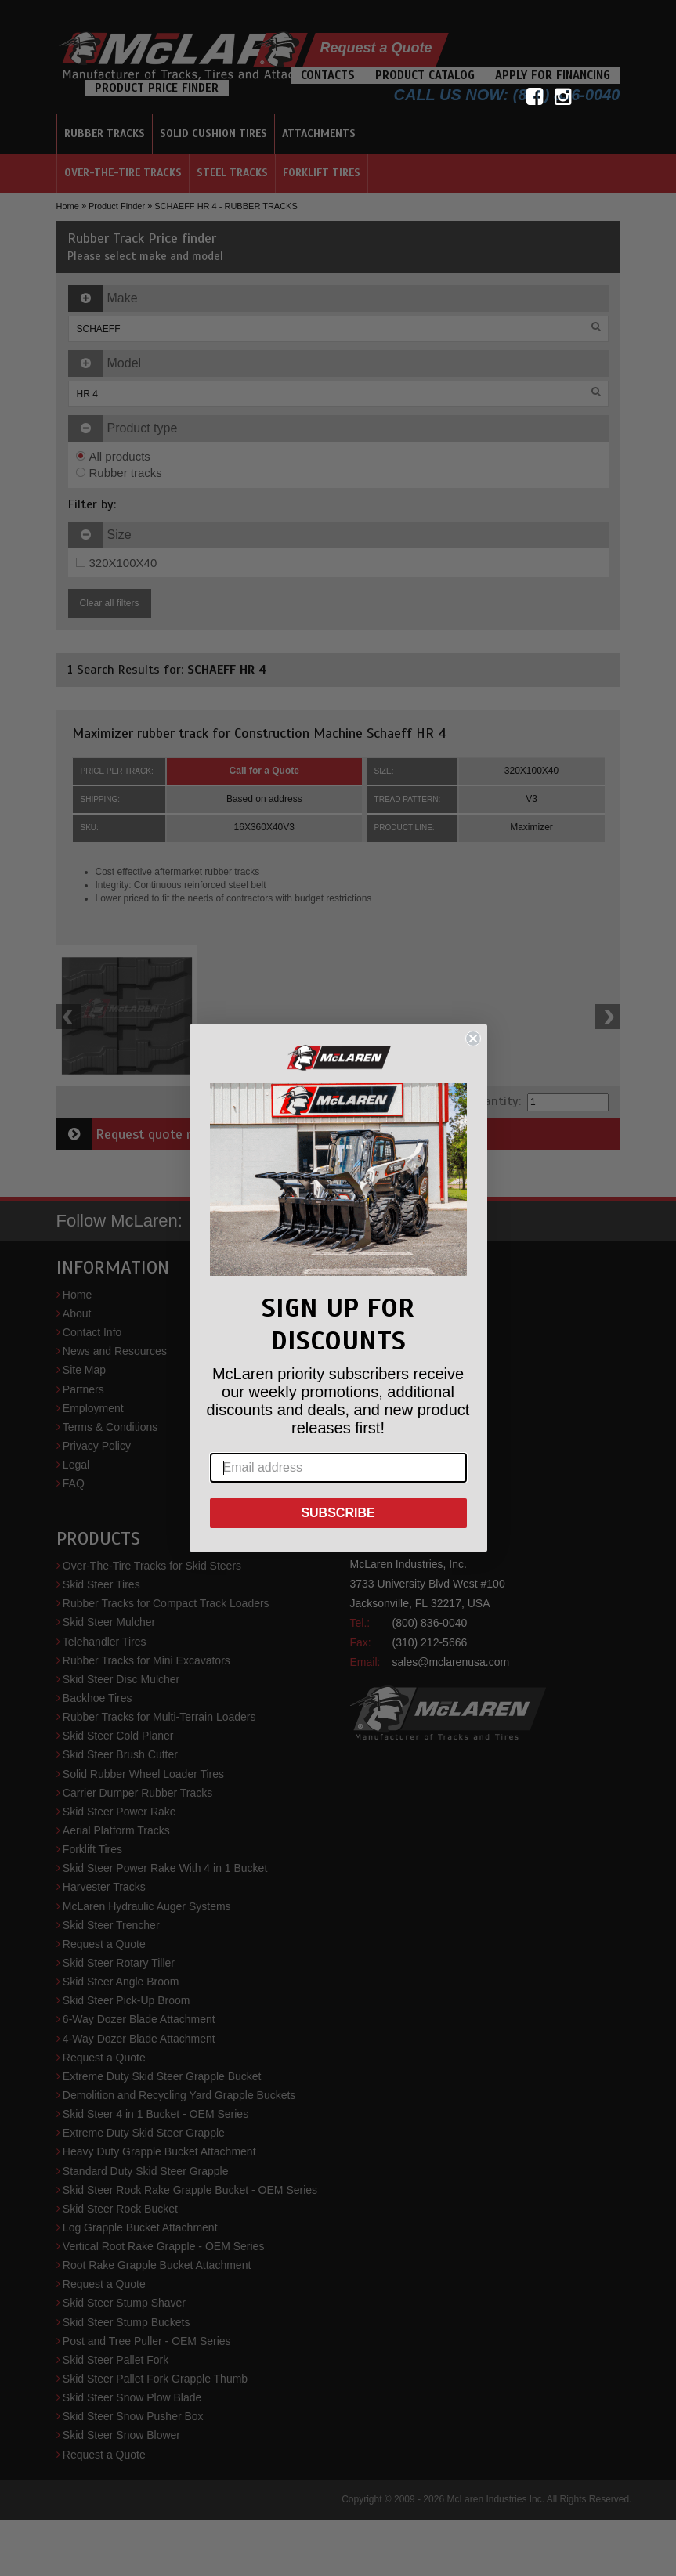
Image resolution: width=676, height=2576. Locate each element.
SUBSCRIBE (337, 1512)
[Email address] (338, 1468)
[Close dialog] (473, 1038)
